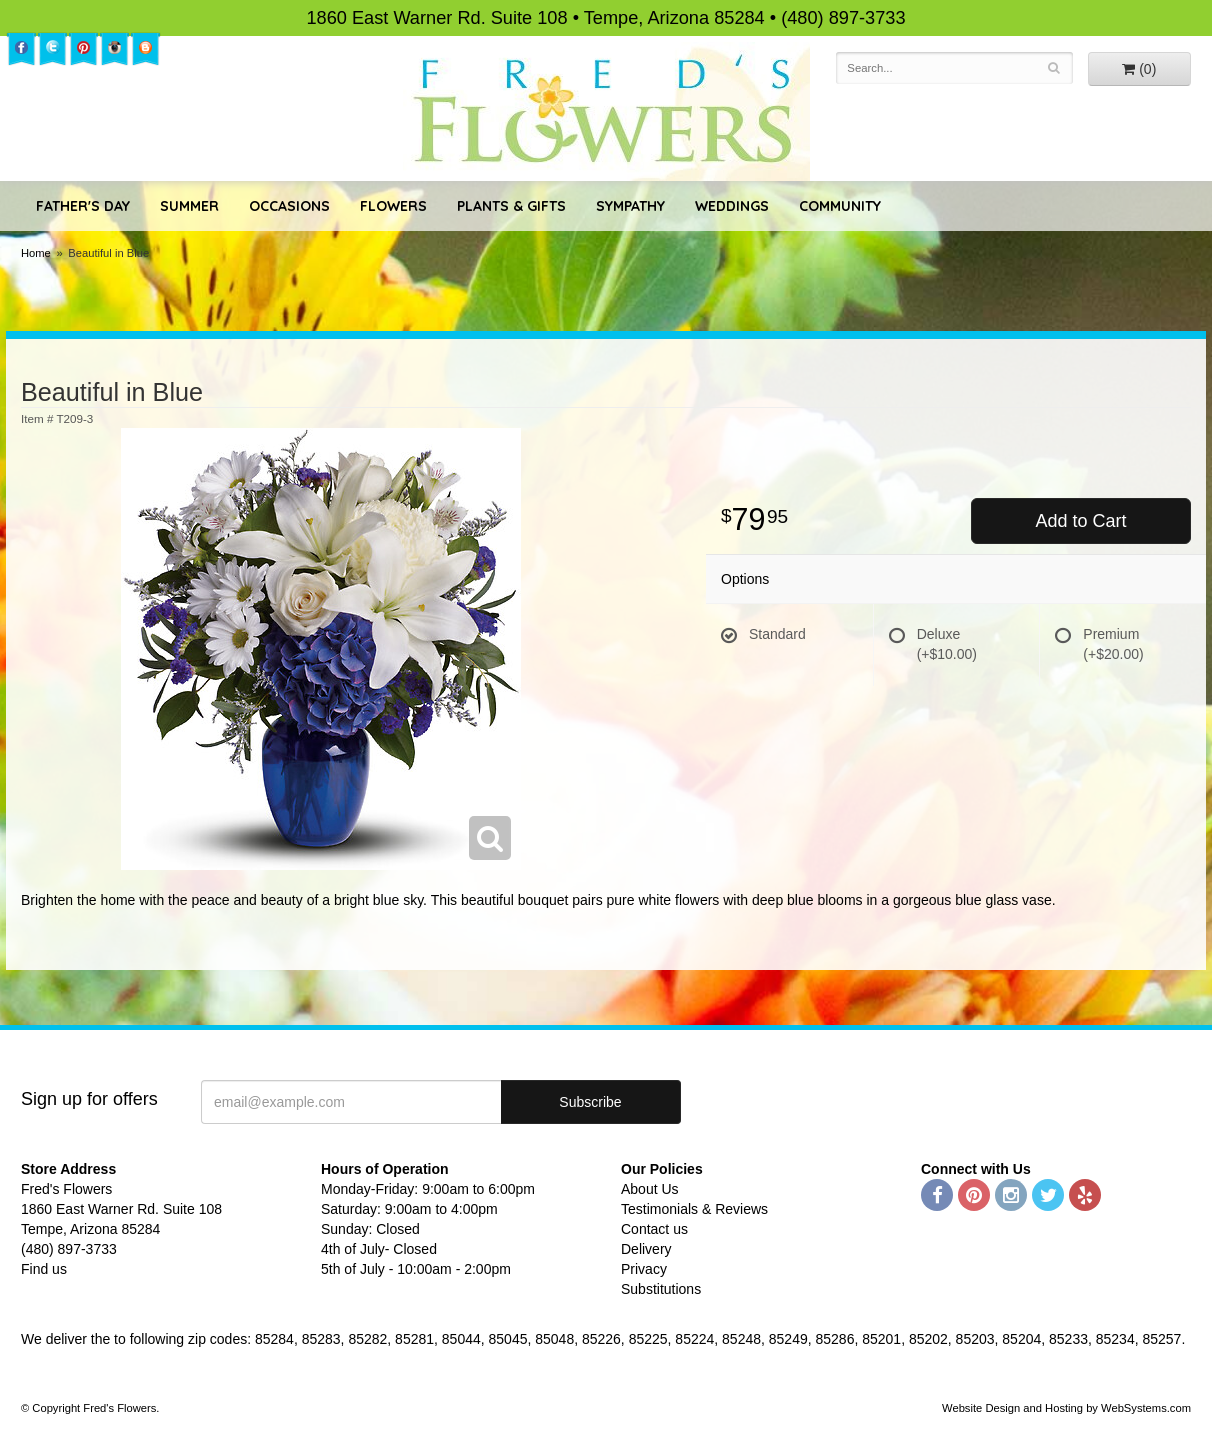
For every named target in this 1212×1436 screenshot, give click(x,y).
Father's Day (83, 206)
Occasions (289, 206)
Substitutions (661, 1289)
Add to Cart (1080, 521)
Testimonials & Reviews (694, 1209)
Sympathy (630, 206)
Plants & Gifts (511, 206)
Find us (44, 1269)
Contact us (654, 1229)
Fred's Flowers (606, 111)
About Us (650, 1189)
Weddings (732, 206)
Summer (189, 206)
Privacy (644, 1269)
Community (840, 206)
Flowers (393, 206)
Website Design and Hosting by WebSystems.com (1066, 1408)
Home (36, 253)
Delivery (646, 1249)
